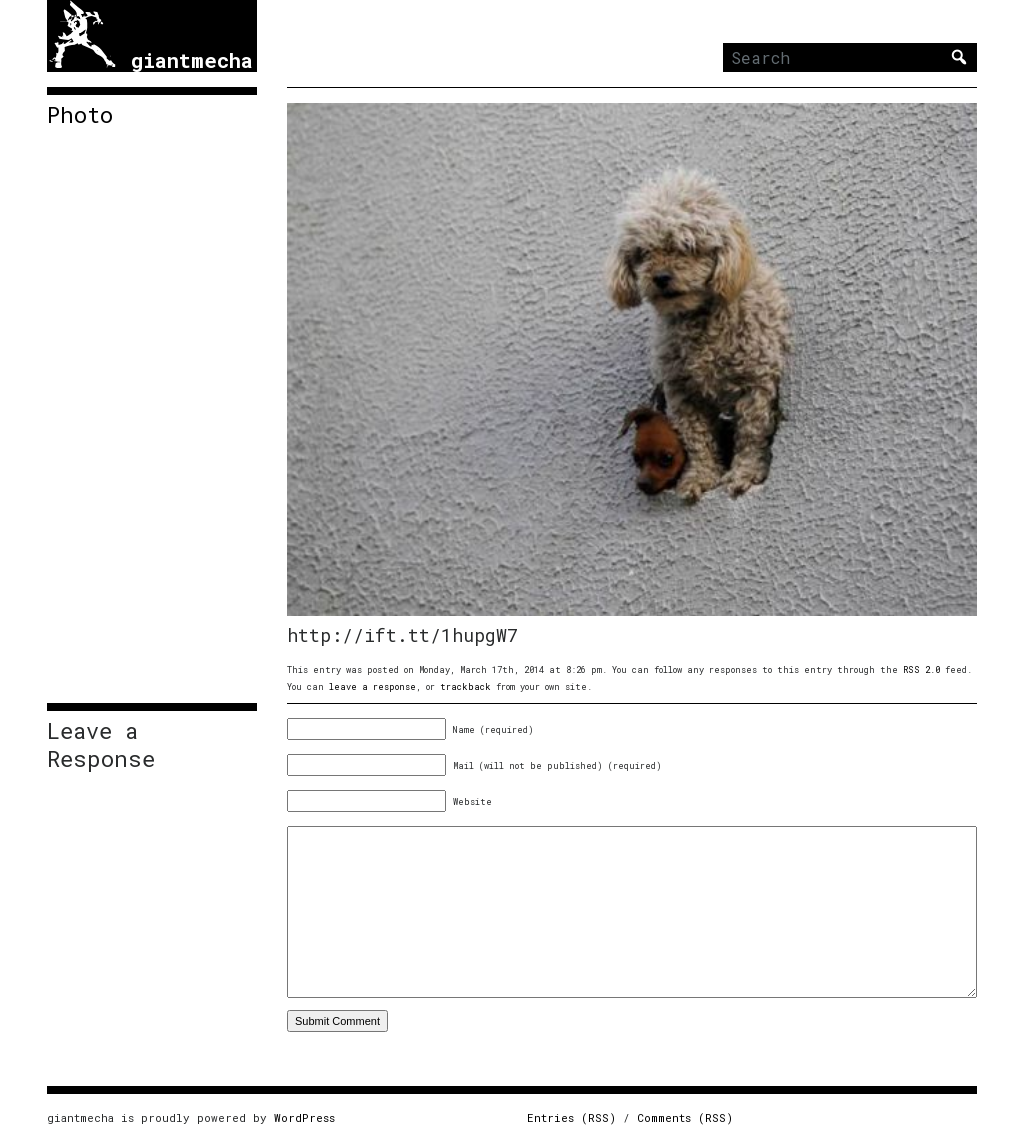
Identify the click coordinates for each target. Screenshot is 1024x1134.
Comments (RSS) (685, 1117)
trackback (465, 686)
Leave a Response (101, 745)
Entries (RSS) (571, 1117)
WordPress (304, 1117)
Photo (80, 115)
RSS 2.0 (921, 669)
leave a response (372, 686)
